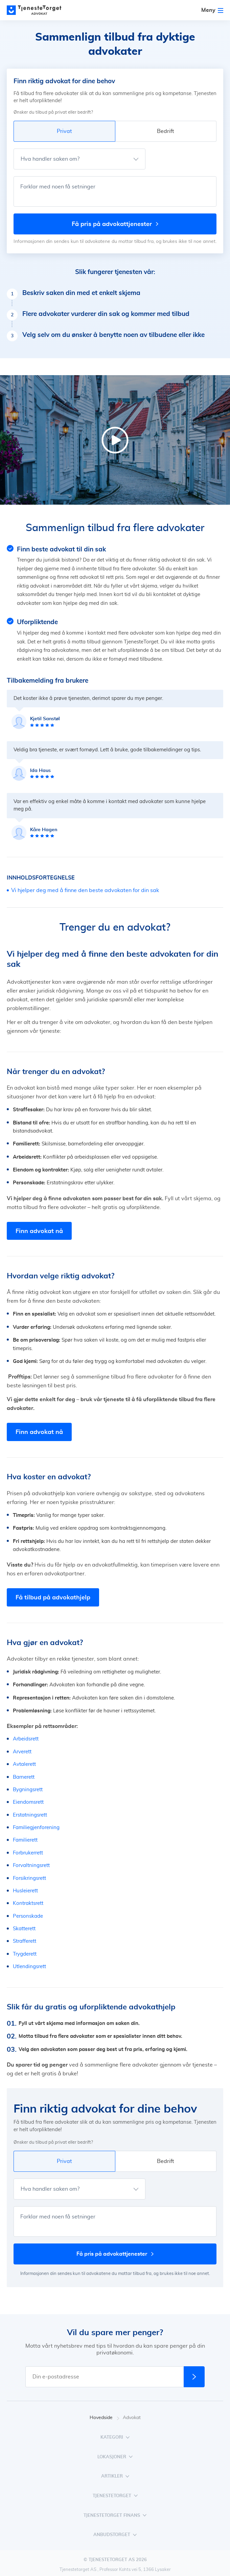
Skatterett (24, 1928)
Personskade (28, 1916)
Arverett (22, 1751)
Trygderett (25, 1954)
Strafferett (24, 1941)
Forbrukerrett (28, 1852)
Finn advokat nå (39, 1230)
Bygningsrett (28, 1789)
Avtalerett (24, 1764)
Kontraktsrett (28, 1903)
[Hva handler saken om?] (79, 159)
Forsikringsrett (29, 1878)
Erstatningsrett (30, 1815)
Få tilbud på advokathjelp (53, 1597)
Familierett (25, 1840)
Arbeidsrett (26, 1738)
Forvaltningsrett (31, 1865)
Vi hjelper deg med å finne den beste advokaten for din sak (85, 890)
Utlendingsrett (29, 1966)
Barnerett (23, 1777)
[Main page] (37, 10)
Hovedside (104, 2417)
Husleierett (25, 1890)
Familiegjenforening (36, 1827)
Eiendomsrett (28, 1802)
